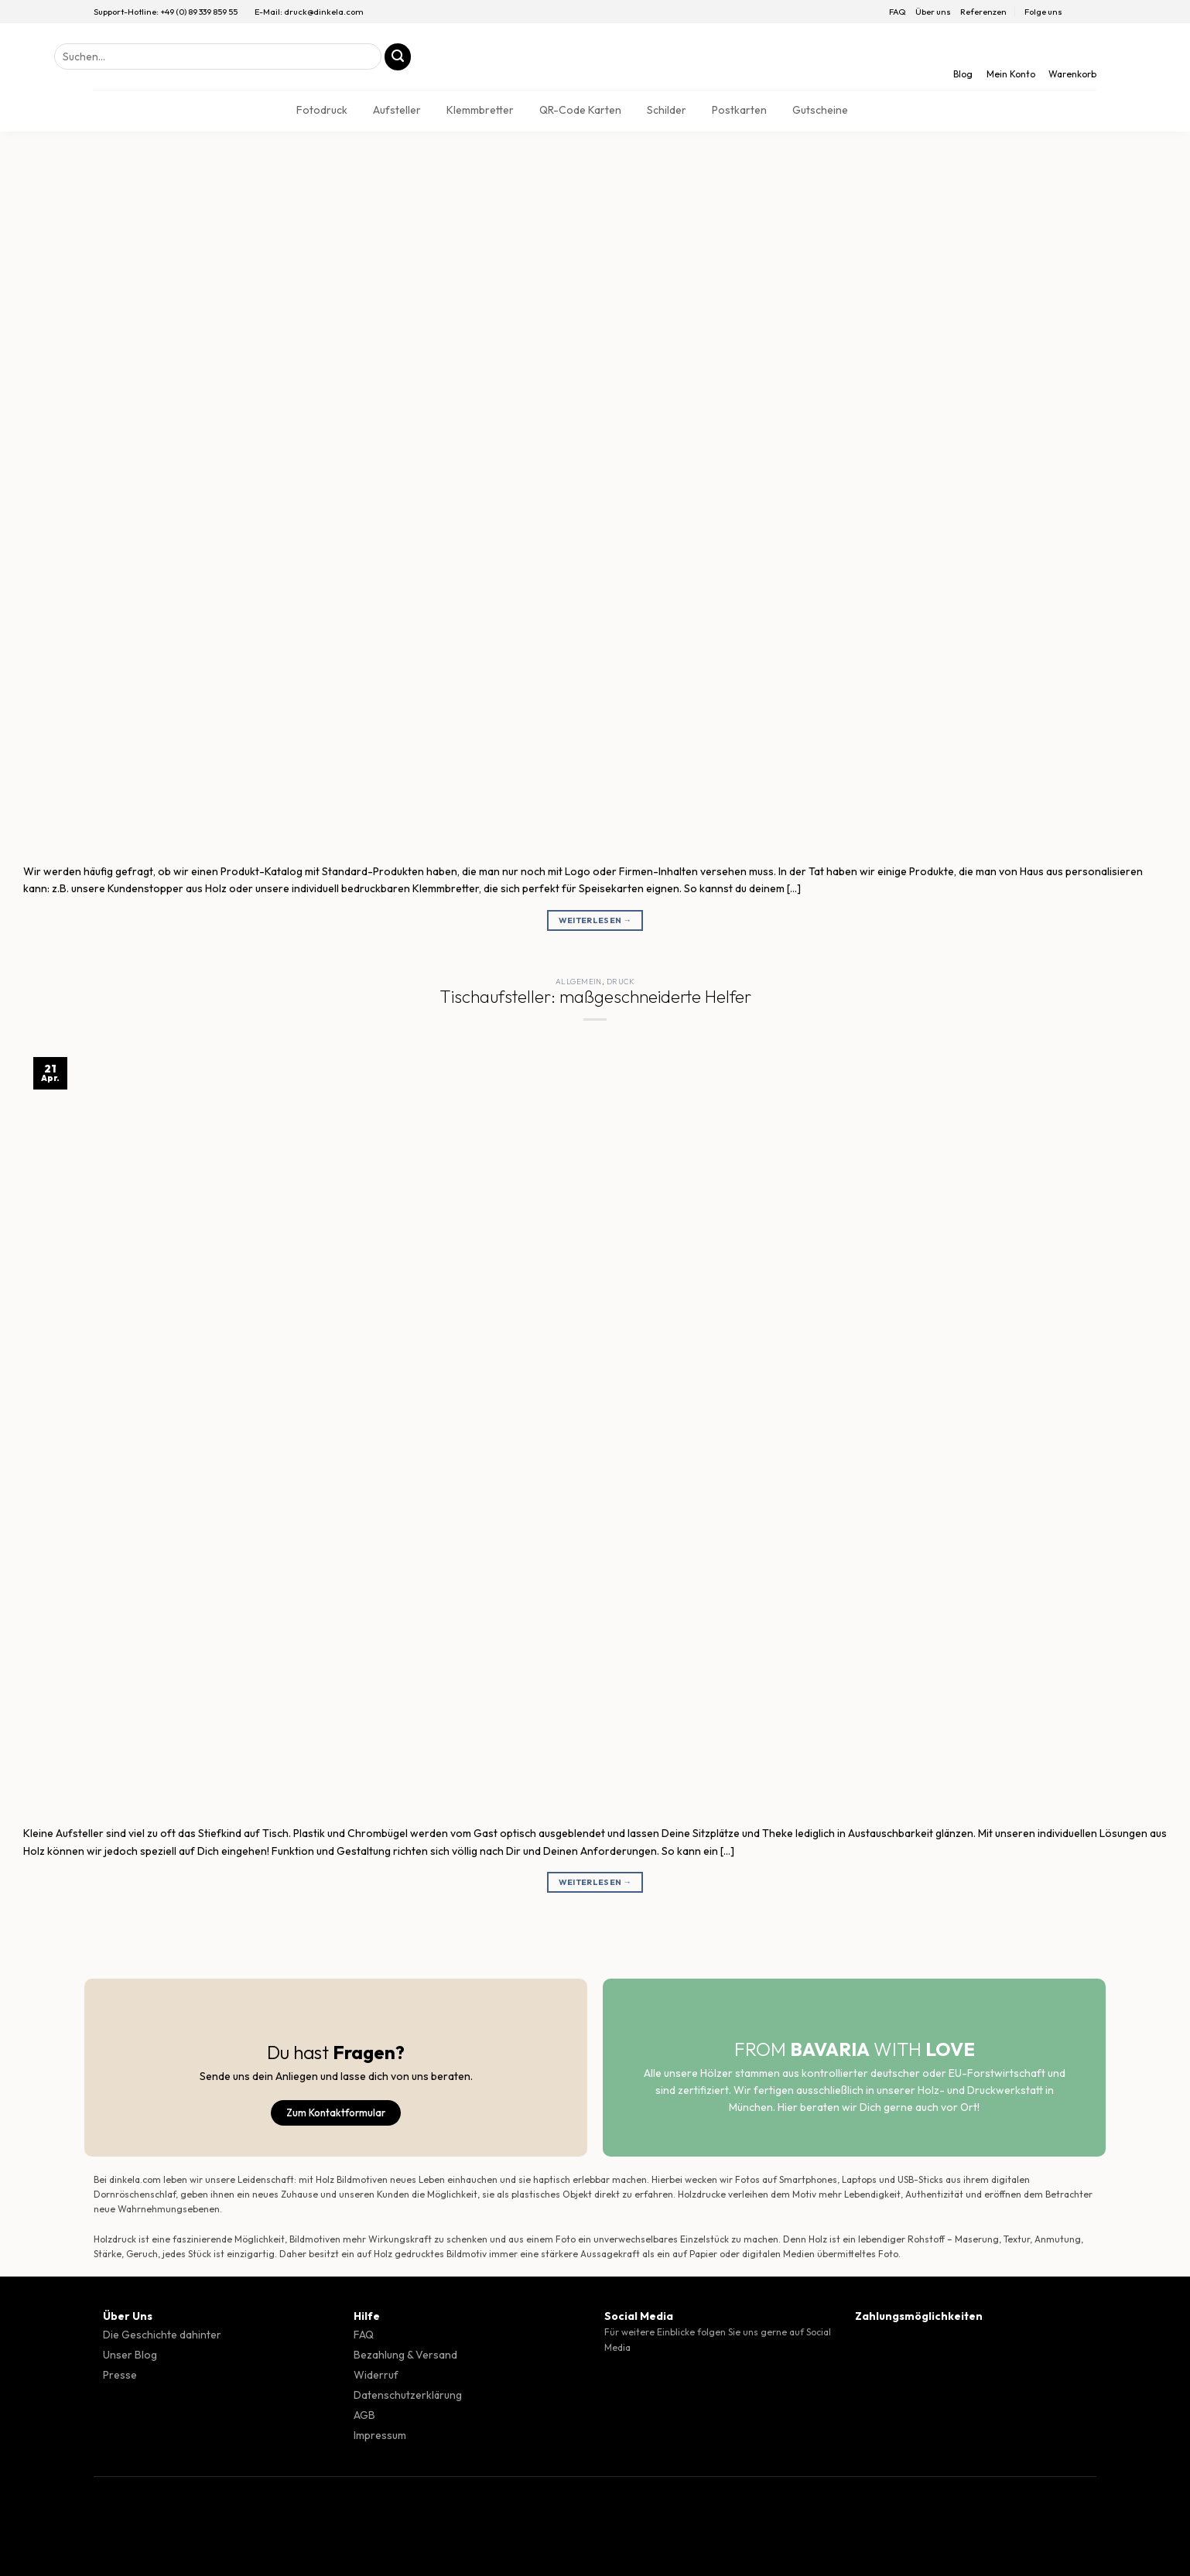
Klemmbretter (480, 110)
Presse (120, 2375)
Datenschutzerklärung (408, 2395)
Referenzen (983, 11)
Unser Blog (130, 2355)
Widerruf (376, 2375)
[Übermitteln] (398, 56)
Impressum (380, 2435)
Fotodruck (321, 110)
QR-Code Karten (580, 110)
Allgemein (579, 982)
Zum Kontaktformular (335, 2112)
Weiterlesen (595, 920)
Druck (620, 982)
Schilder (666, 110)
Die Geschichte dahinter (162, 2335)
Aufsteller (397, 110)
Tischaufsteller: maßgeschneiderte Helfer (595, 996)
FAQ (897, 11)
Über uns (933, 11)
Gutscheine (820, 110)
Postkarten (739, 110)
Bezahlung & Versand (405, 2355)
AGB (364, 2415)
